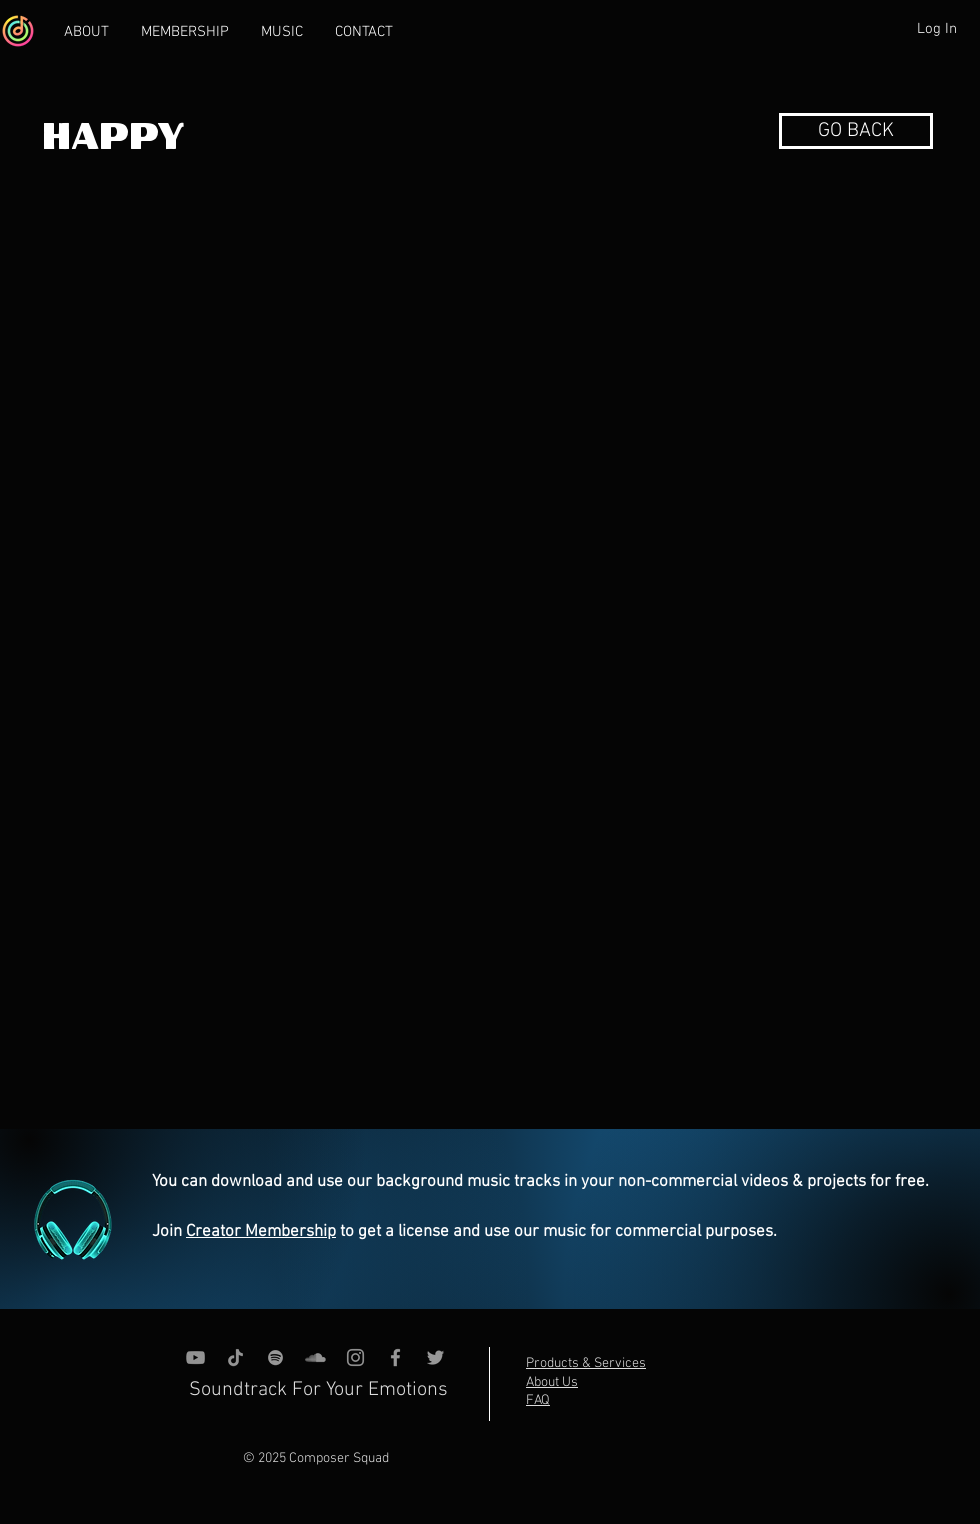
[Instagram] (355, 1357)
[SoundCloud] (315, 1357)
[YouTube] (195, 1357)
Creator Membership (261, 1232)
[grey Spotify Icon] (275, 1357)
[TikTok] (235, 1357)
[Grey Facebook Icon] (395, 1357)
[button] (856, 131)
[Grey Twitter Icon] (435, 1357)
